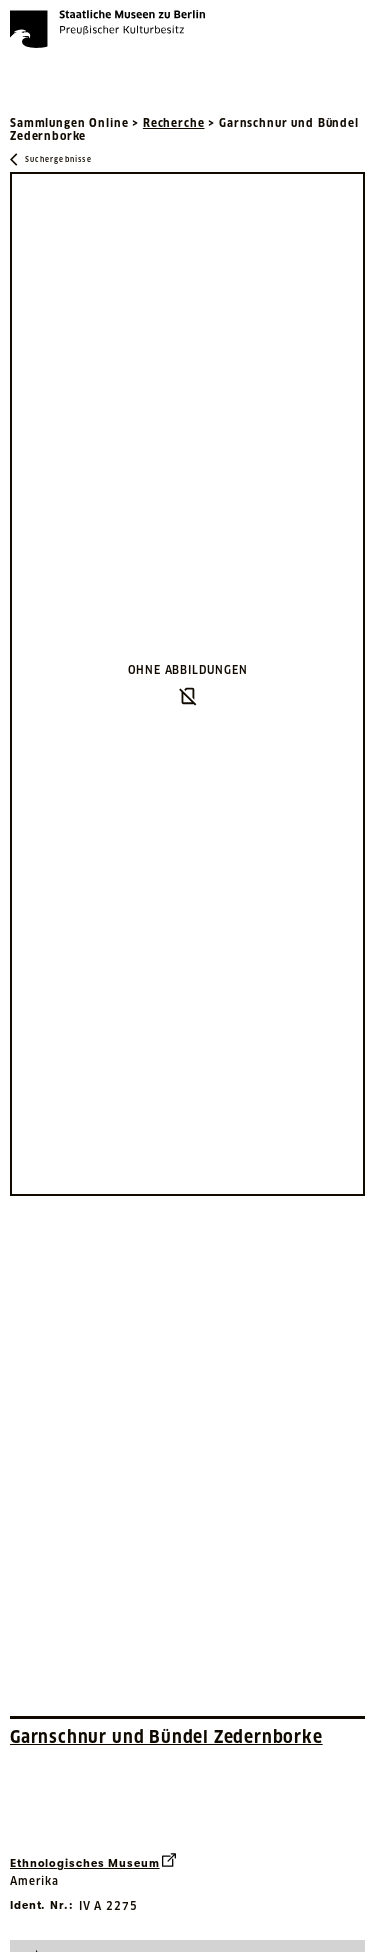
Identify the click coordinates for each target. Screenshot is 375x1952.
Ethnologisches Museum (93, 1861)
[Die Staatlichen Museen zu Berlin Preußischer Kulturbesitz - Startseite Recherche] (107, 29)
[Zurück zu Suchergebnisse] (51, 159)
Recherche (174, 123)
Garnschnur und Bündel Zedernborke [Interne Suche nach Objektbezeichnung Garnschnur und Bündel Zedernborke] (166, 1737)
